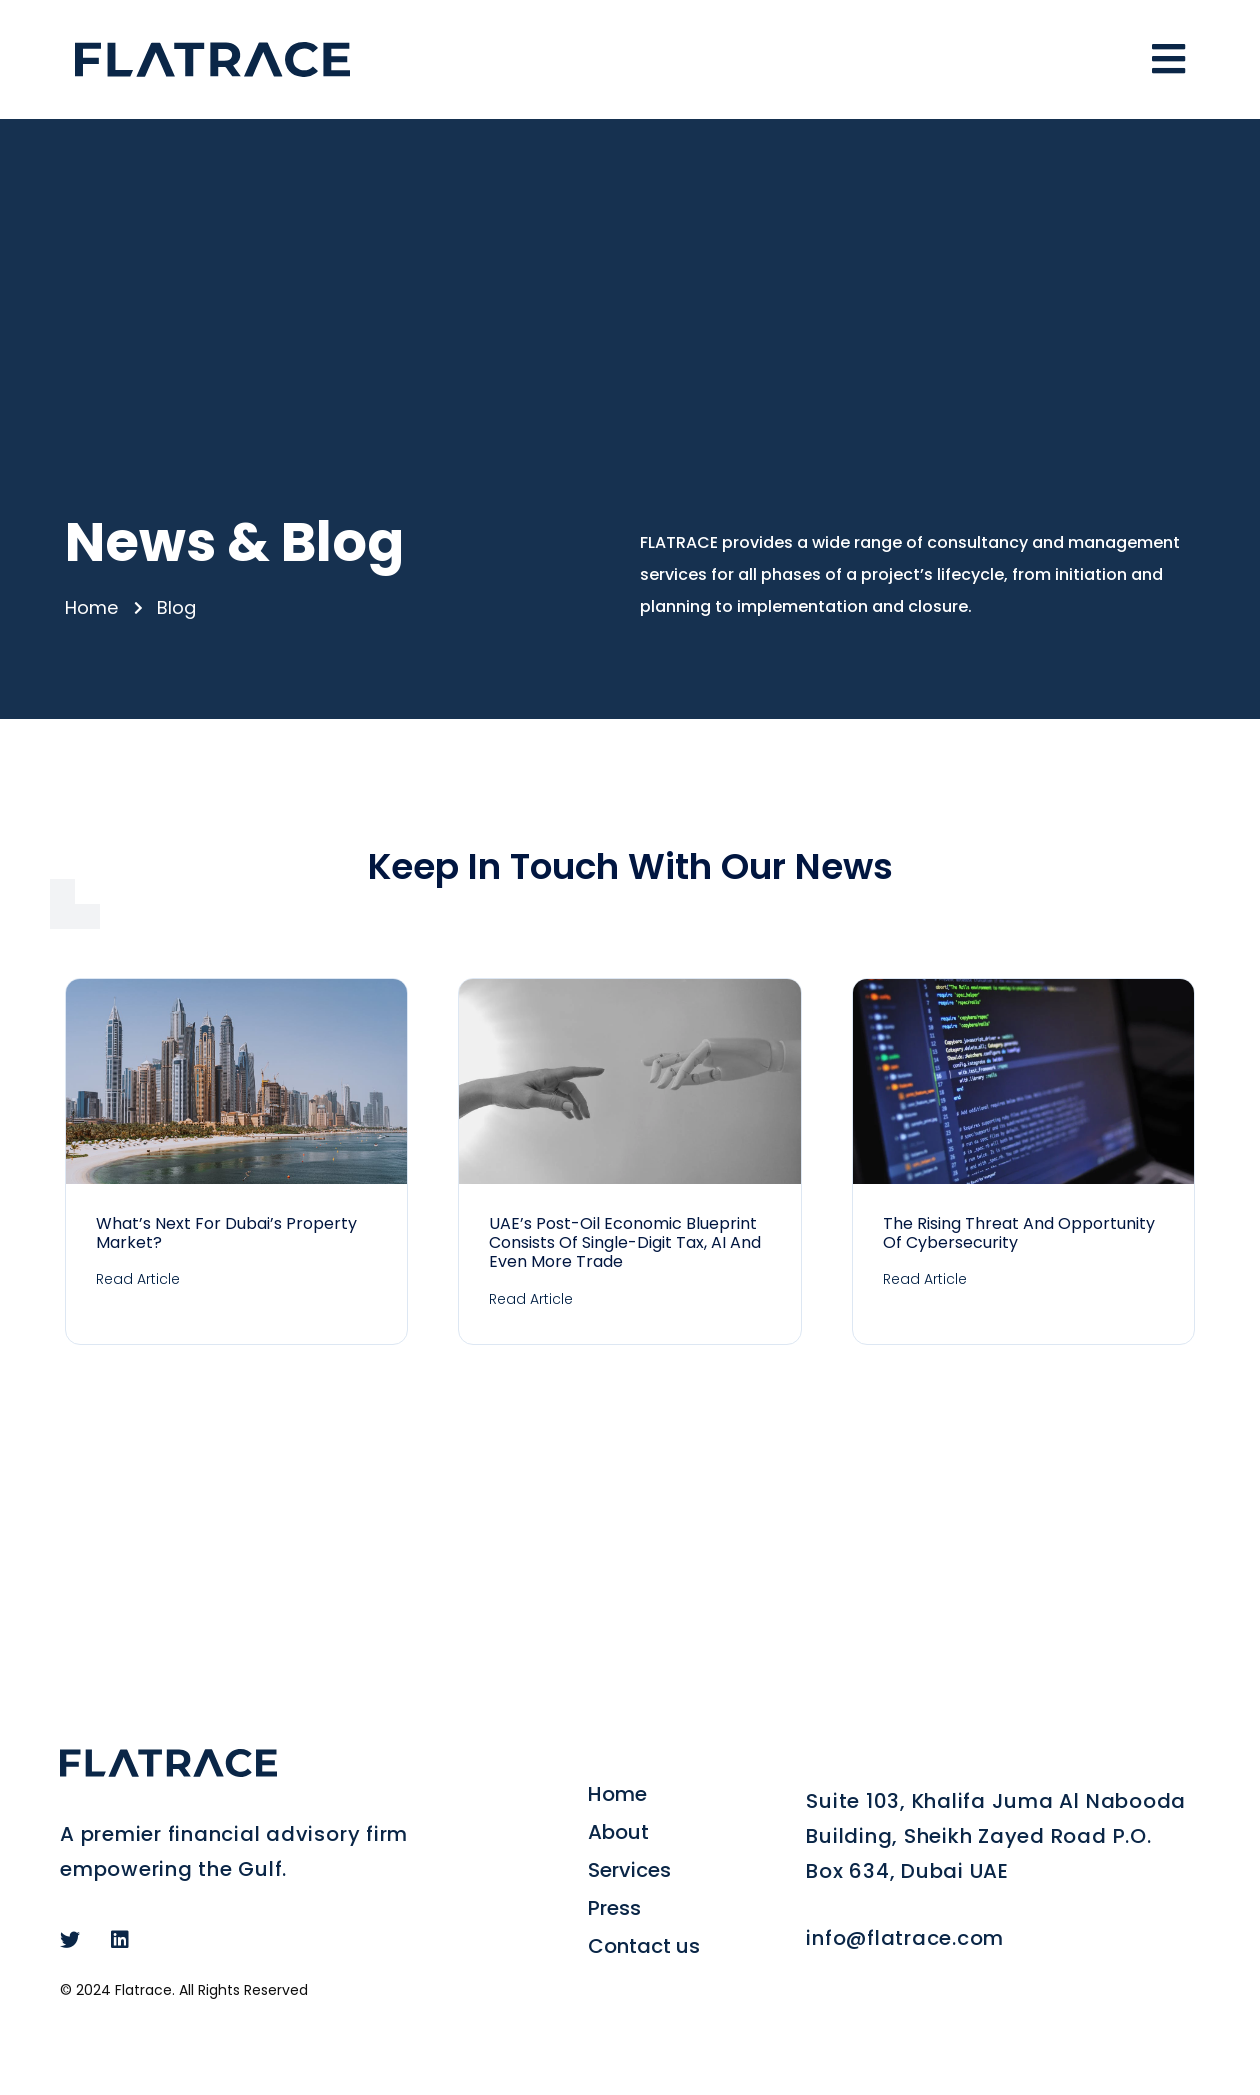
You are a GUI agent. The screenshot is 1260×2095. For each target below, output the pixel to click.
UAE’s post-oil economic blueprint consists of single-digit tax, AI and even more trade (625, 1242)
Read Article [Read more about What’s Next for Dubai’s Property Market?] (138, 1279)
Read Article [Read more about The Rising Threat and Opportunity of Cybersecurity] (925, 1279)
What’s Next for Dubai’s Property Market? (226, 1233)
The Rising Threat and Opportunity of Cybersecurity (1019, 1233)
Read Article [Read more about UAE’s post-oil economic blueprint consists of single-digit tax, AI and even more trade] (531, 1299)
